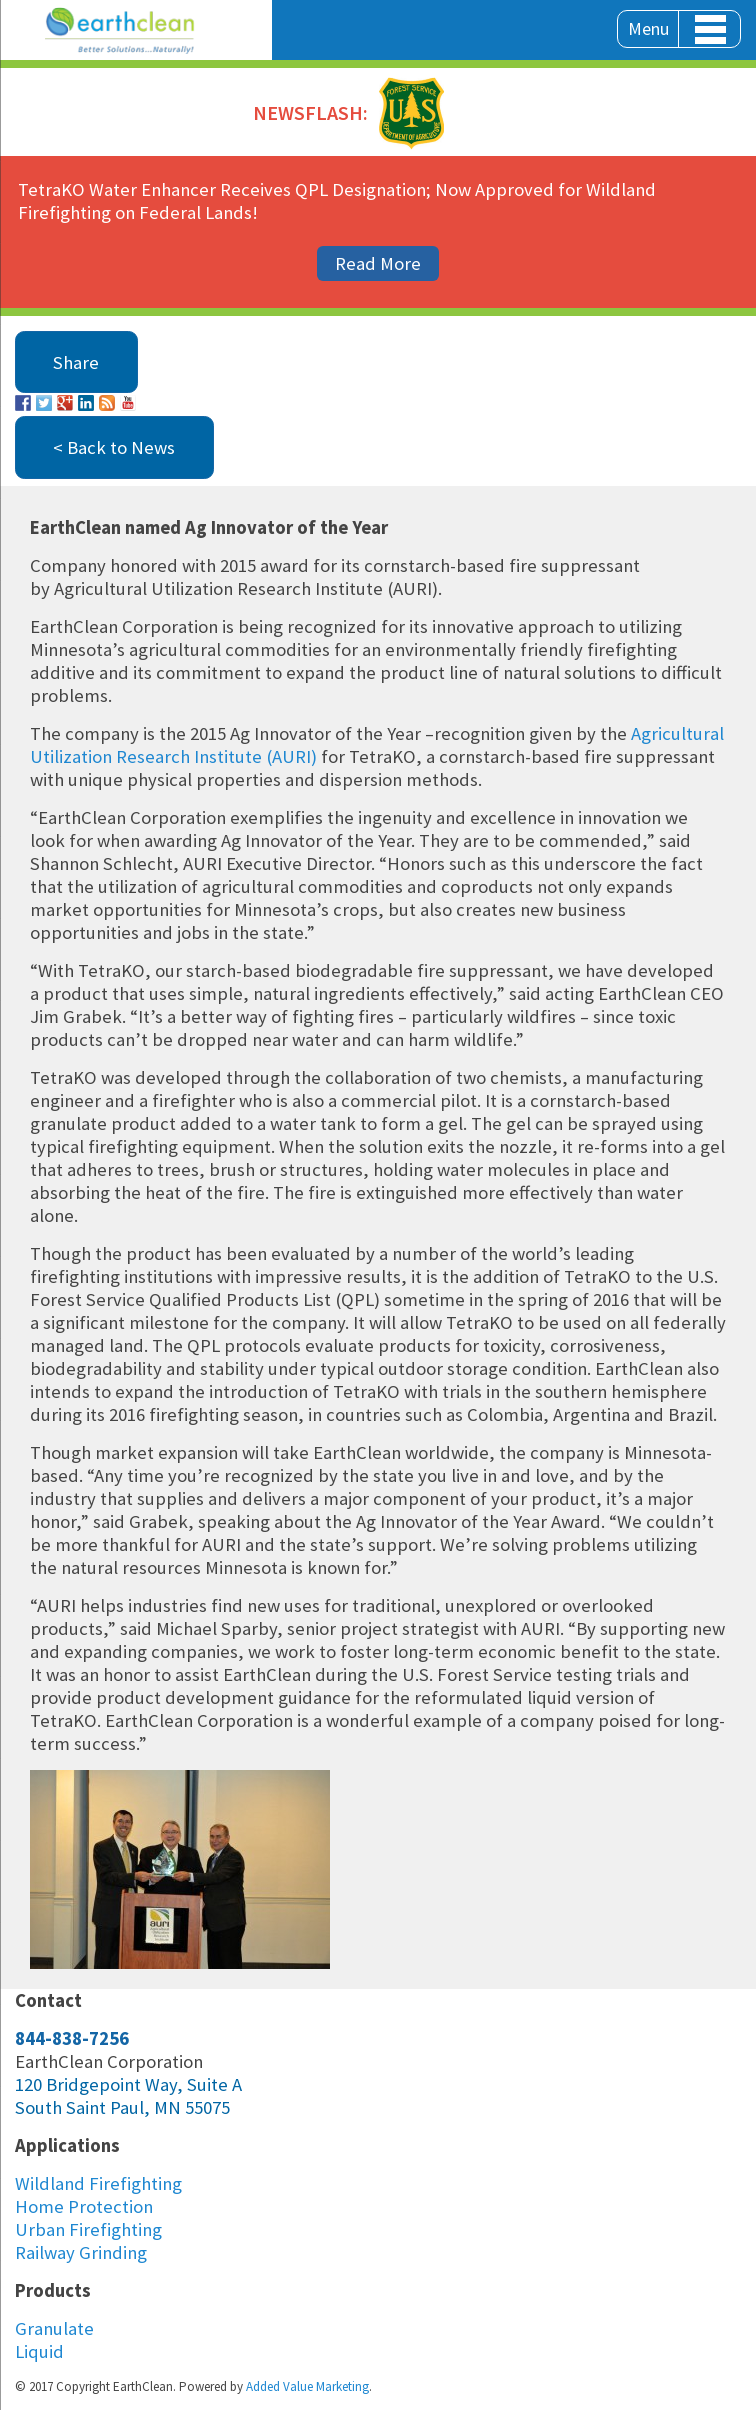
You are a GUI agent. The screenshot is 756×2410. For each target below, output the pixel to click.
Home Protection (84, 2206)
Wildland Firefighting (98, 2183)
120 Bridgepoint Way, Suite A (128, 2084)
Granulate (54, 2328)
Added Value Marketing (307, 2386)
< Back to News (114, 447)
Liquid (39, 2351)
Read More (378, 263)
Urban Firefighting (88, 2229)
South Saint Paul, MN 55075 (122, 2107)
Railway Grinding (81, 2252)
